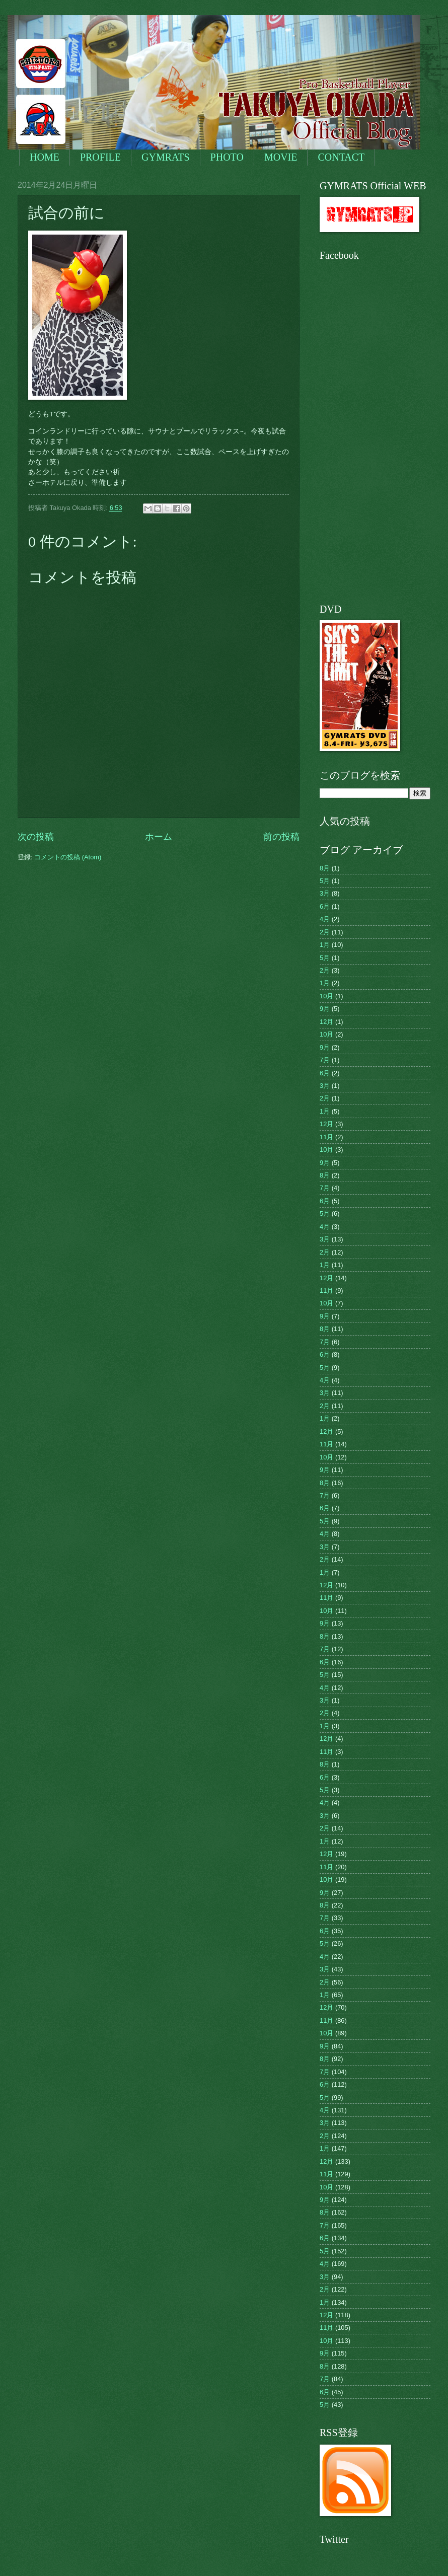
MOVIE (280, 157)
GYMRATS (165, 157)
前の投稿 (281, 837)
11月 (326, 1137)
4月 (325, 919)
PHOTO (227, 157)
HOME (44, 157)
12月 (326, 1021)
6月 (325, 906)
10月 (326, 996)
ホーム (158, 837)
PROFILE (100, 157)
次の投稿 (36, 837)
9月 (325, 1008)
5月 (325, 881)
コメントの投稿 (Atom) (67, 857)
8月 (325, 868)
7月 (325, 1060)
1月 (325, 944)
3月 (325, 893)
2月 (325, 932)
